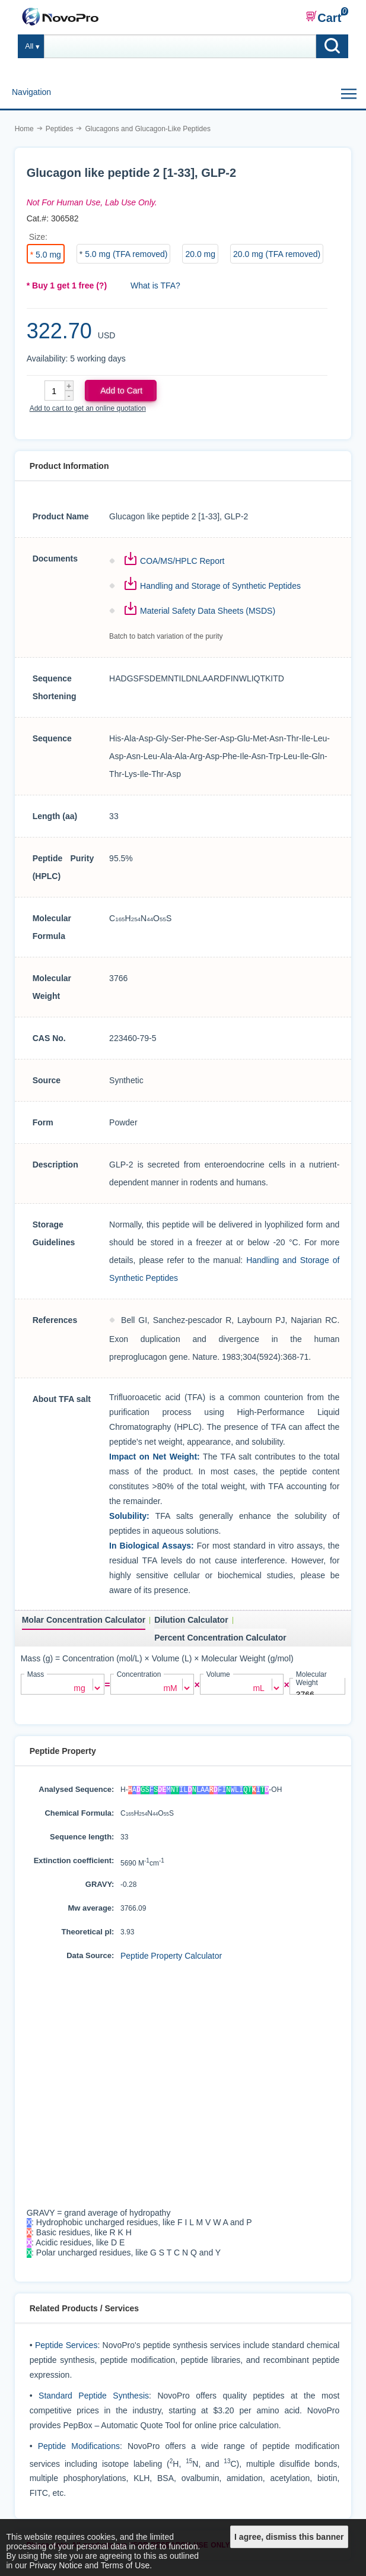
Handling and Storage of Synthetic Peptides (220, 586)
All (29, 46)
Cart (323, 17)
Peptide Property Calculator (171, 1955)
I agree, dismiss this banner (288, 2537)
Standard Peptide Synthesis (94, 2399)
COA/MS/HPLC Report (182, 561)
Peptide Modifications (79, 2450)
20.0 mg (200, 254)
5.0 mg (48, 254)
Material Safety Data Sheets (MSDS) (207, 611)
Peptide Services (66, 2349)
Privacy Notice (55, 2565)
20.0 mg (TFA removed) (276, 254)
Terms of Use (125, 2565)
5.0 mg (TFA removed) (126, 254)
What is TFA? (155, 285)
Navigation (31, 92)
